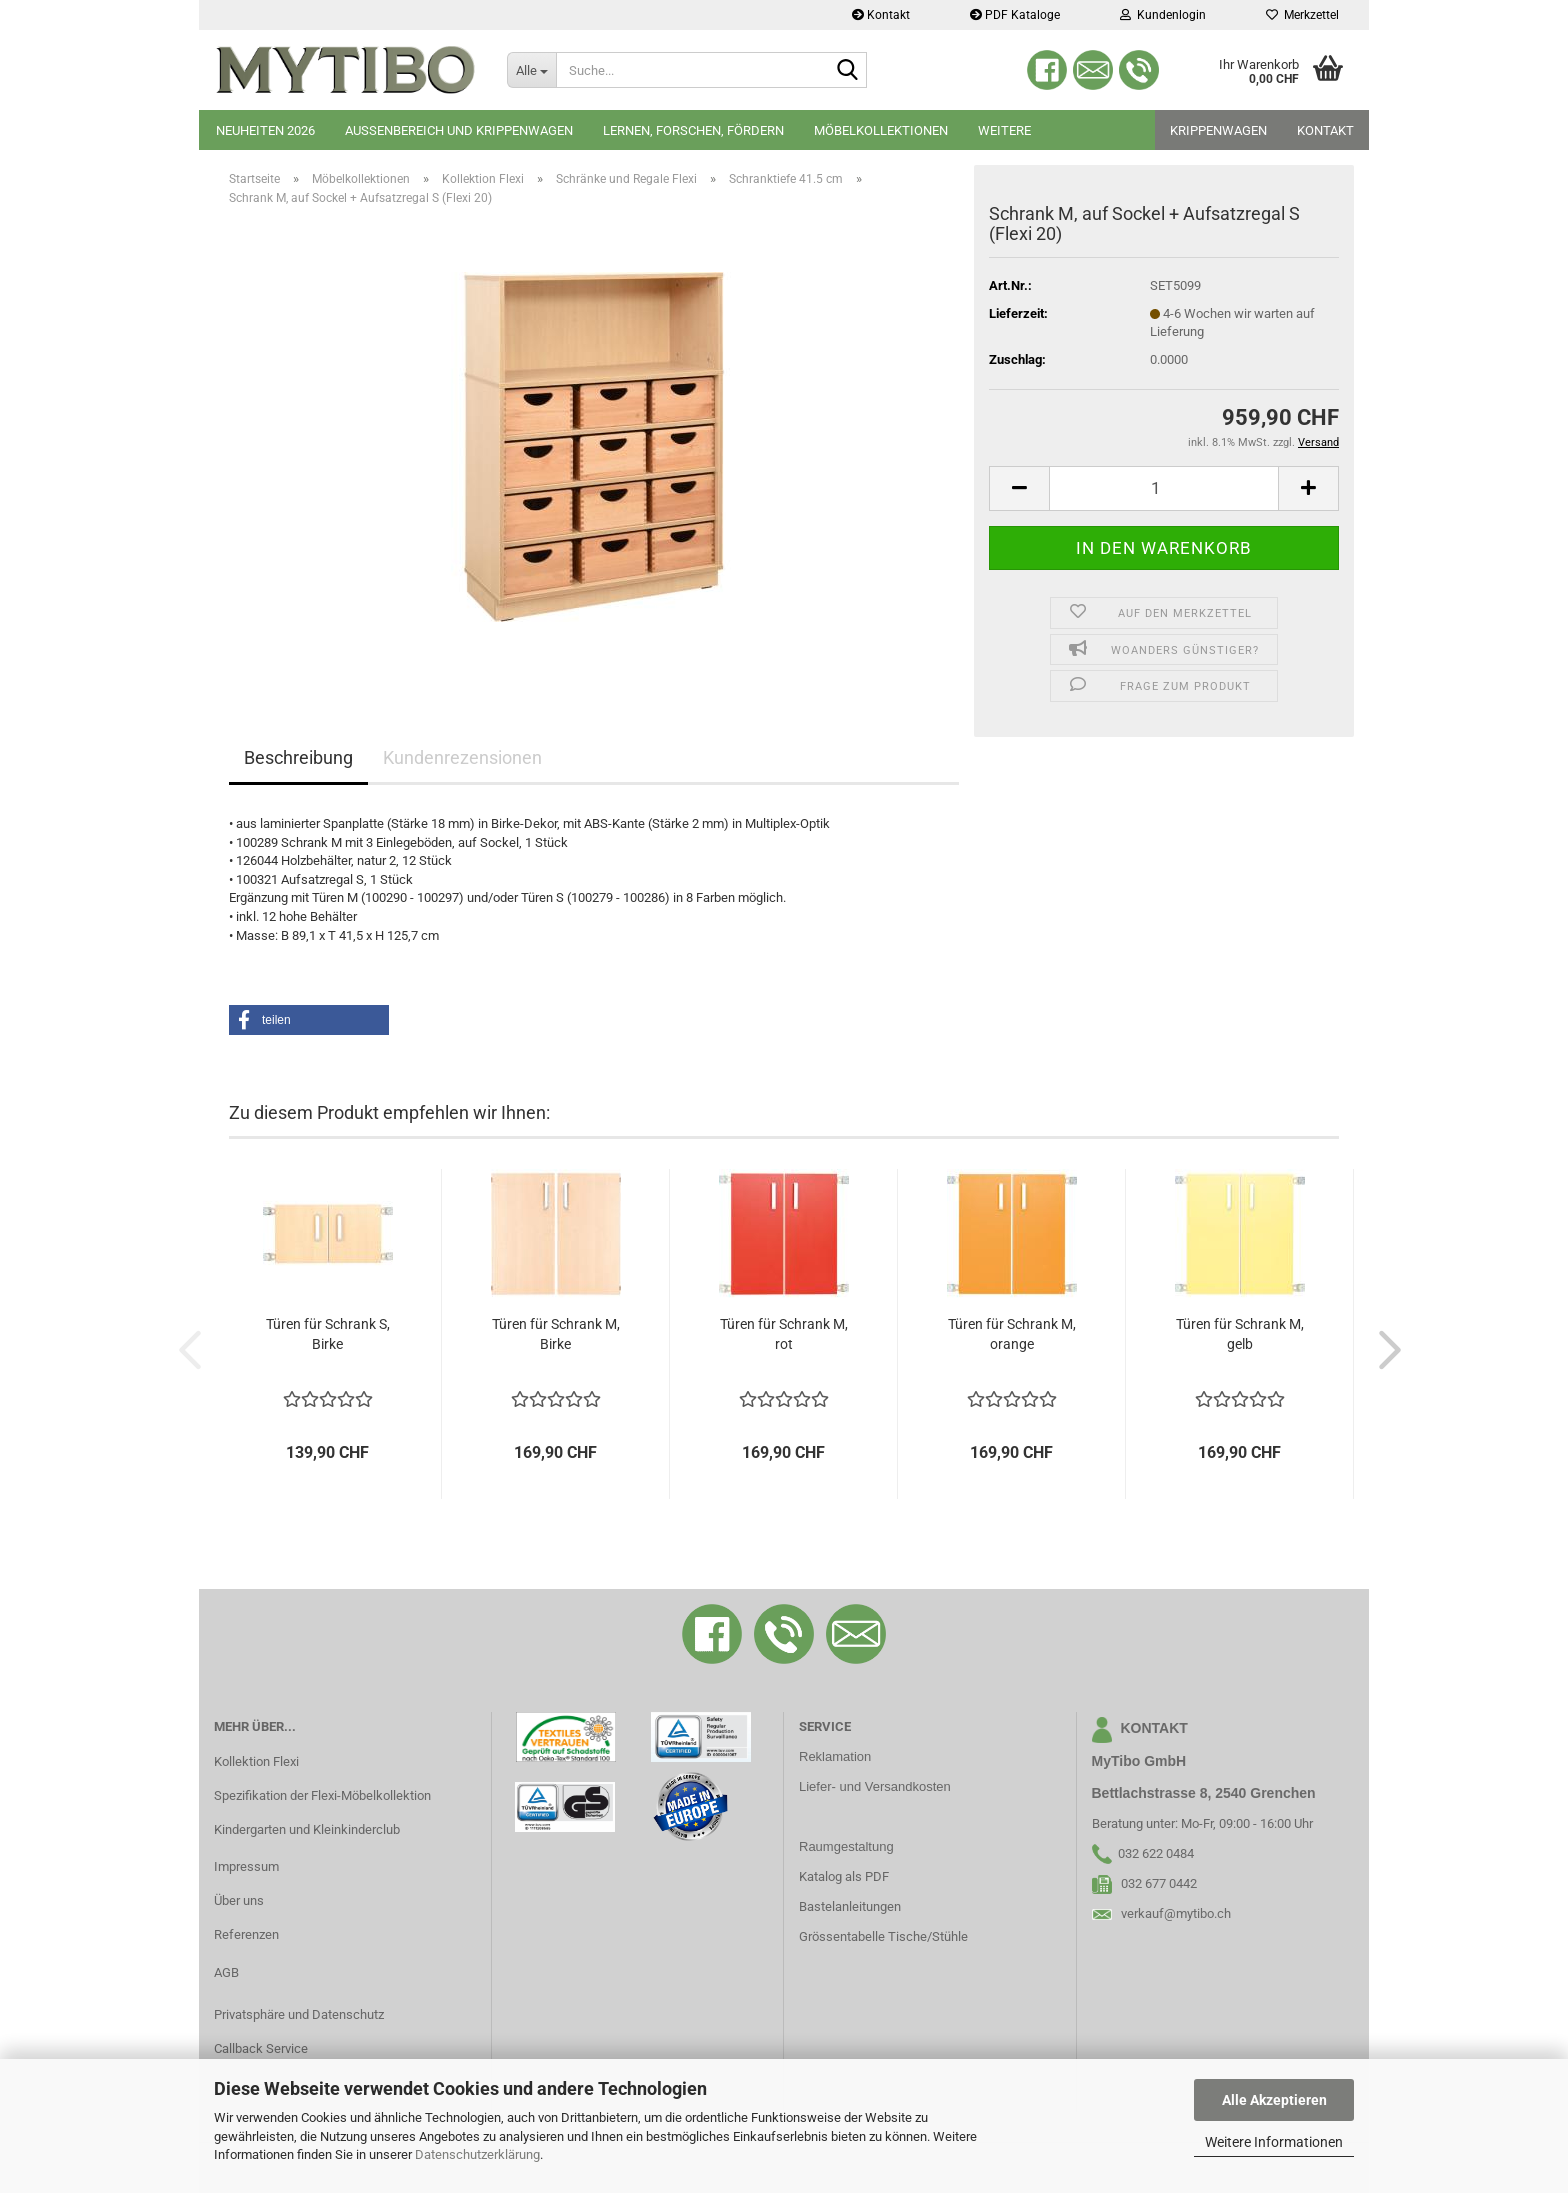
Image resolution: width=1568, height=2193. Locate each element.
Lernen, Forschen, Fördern (693, 130)
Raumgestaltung (846, 1846)
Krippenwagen (1218, 130)
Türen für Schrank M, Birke (556, 1334)
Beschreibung (298, 757)
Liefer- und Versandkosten (875, 1786)
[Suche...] (531, 70)
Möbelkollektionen (881, 130)
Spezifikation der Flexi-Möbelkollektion (322, 1795)
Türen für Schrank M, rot (784, 1334)
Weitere (1004, 130)
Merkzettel (1302, 15)
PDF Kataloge (1015, 15)
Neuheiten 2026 (265, 130)
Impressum (246, 1866)
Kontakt (881, 15)
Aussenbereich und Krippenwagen (459, 130)
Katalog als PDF (844, 1876)
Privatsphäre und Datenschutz (299, 2014)
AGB (226, 1972)
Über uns (239, 1900)
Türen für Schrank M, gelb (1240, 1334)
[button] (1019, 488)
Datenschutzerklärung (477, 2154)
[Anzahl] (1164, 488)
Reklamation (835, 1756)
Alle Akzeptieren (1274, 2100)
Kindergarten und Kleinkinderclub (307, 1829)
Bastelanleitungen (850, 1906)
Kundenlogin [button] (1163, 15)
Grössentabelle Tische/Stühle (883, 1936)
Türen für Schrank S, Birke (328, 1334)
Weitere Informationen (1274, 2142)
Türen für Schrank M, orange (1012, 1334)
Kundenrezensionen (462, 757)
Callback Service (261, 2048)
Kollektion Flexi (256, 1761)
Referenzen (246, 1934)
